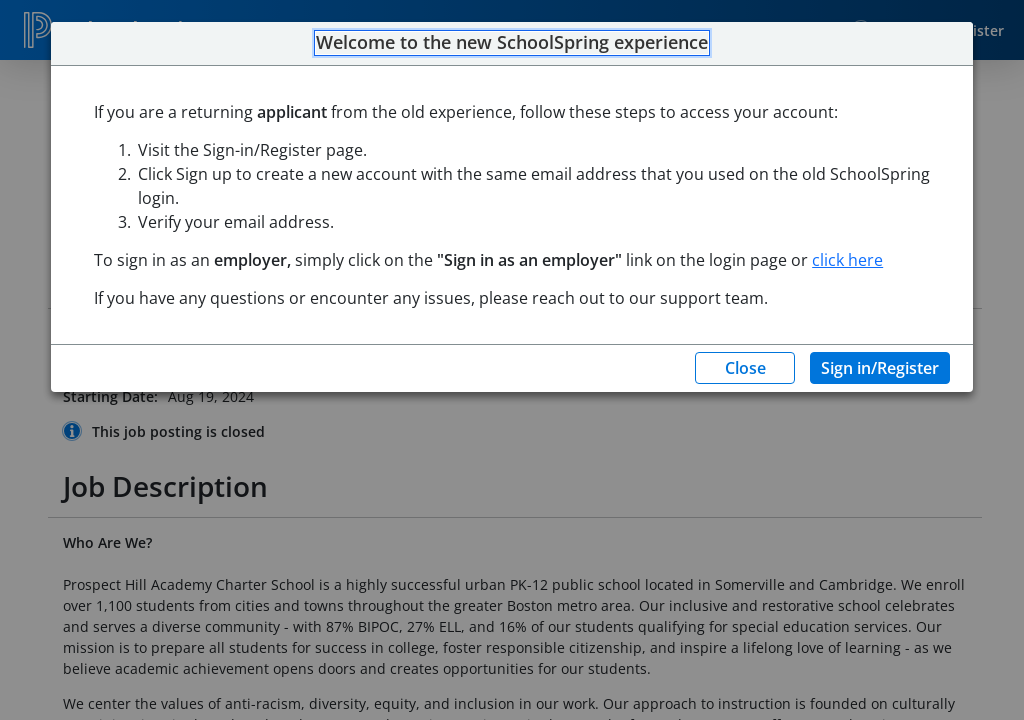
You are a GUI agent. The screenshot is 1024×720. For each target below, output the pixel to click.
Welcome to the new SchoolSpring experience (512, 43)
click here (847, 260)
